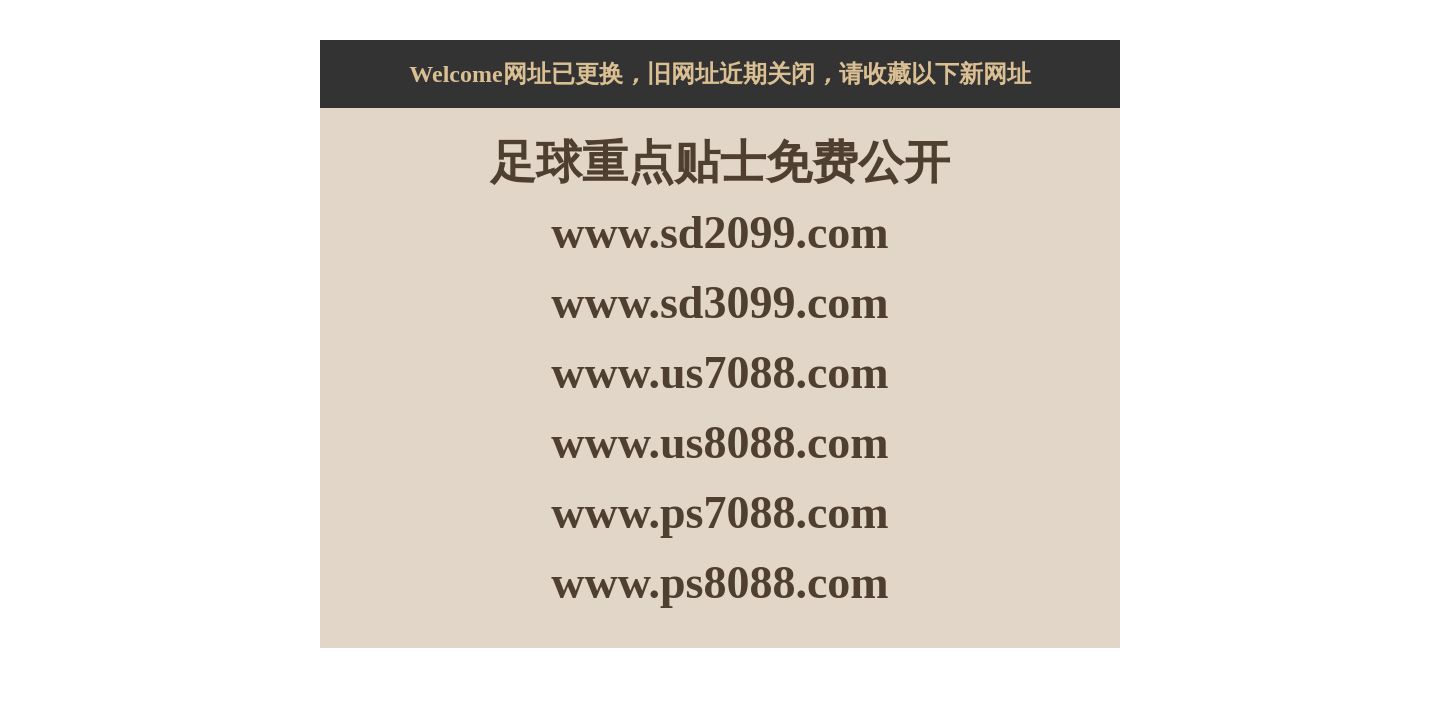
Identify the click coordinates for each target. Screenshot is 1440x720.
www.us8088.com (719, 442)
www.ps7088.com (719, 512)
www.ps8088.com (719, 582)
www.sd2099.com (719, 232)
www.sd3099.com (719, 302)
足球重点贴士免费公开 (720, 162)
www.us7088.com (719, 372)
